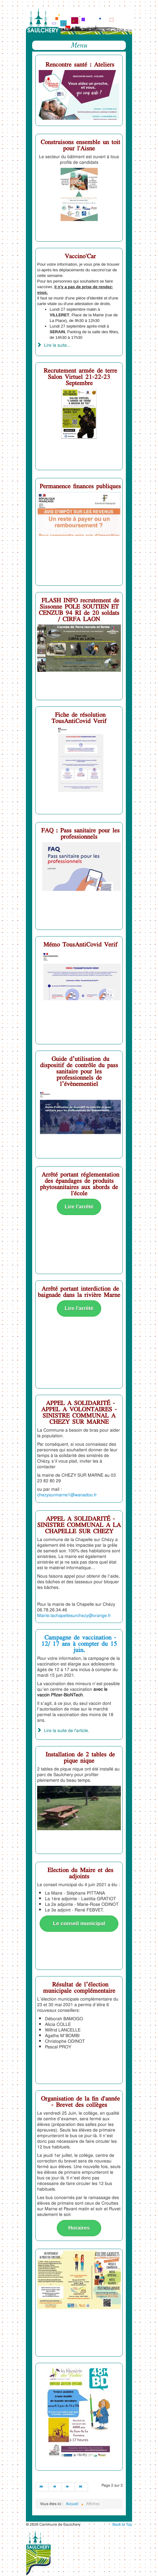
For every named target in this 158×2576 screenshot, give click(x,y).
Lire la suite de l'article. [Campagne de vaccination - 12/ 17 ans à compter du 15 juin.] (63, 1730)
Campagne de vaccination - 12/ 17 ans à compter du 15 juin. (79, 1643)
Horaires (79, 2228)
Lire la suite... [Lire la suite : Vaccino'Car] (54, 345)
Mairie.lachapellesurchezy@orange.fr (74, 1615)
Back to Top (122, 2524)
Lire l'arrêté (79, 1207)
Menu (79, 45)
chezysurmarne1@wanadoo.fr (67, 1495)
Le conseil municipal (79, 1923)
